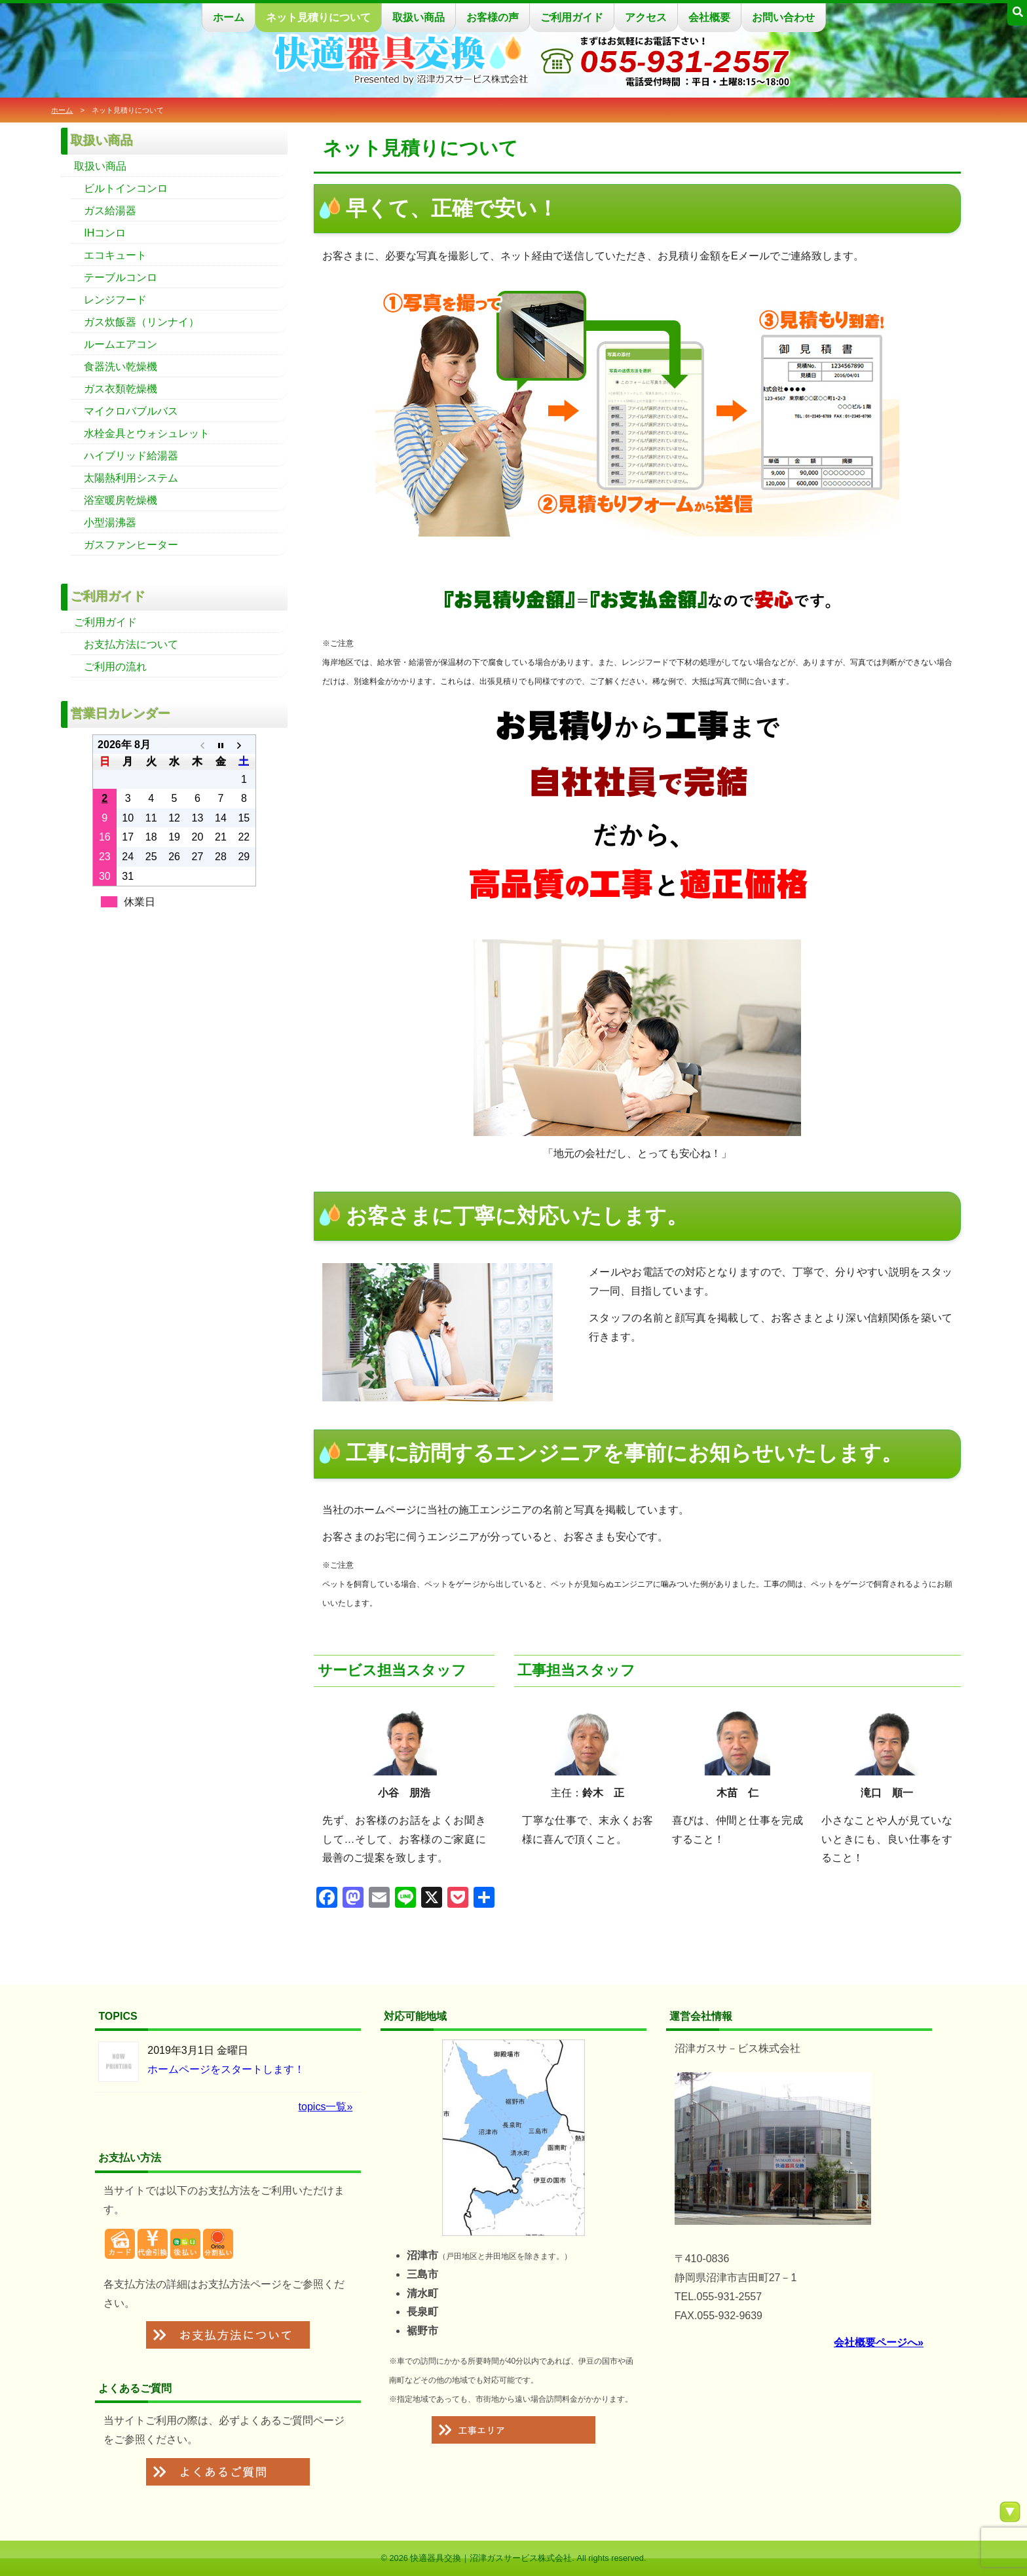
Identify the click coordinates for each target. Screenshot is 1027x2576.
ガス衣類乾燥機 (120, 388)
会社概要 (709, 17)
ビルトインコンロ (126, 188)
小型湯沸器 (110, 522)
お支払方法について (131, 644)
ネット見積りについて (318, 17)
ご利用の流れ (115, 666)
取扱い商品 (418, 17)
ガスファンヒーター (131, 544)
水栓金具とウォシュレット (147, 433)
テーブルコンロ (120, 277)
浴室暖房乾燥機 (120, 500)
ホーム (228, 17)
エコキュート (115, 255)
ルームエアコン (120, 344)
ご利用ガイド (571, 17)
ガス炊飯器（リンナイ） (141, 322)
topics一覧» (326, 2106)
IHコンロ (105, 232)
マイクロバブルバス (131, 411)
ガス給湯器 (110, 210)
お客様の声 (492, 17)
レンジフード (115, 299)
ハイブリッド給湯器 (131, 455)
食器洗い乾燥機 (120, 366)
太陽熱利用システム (131, 477)
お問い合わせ (783, 17)
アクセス (646, 17)
